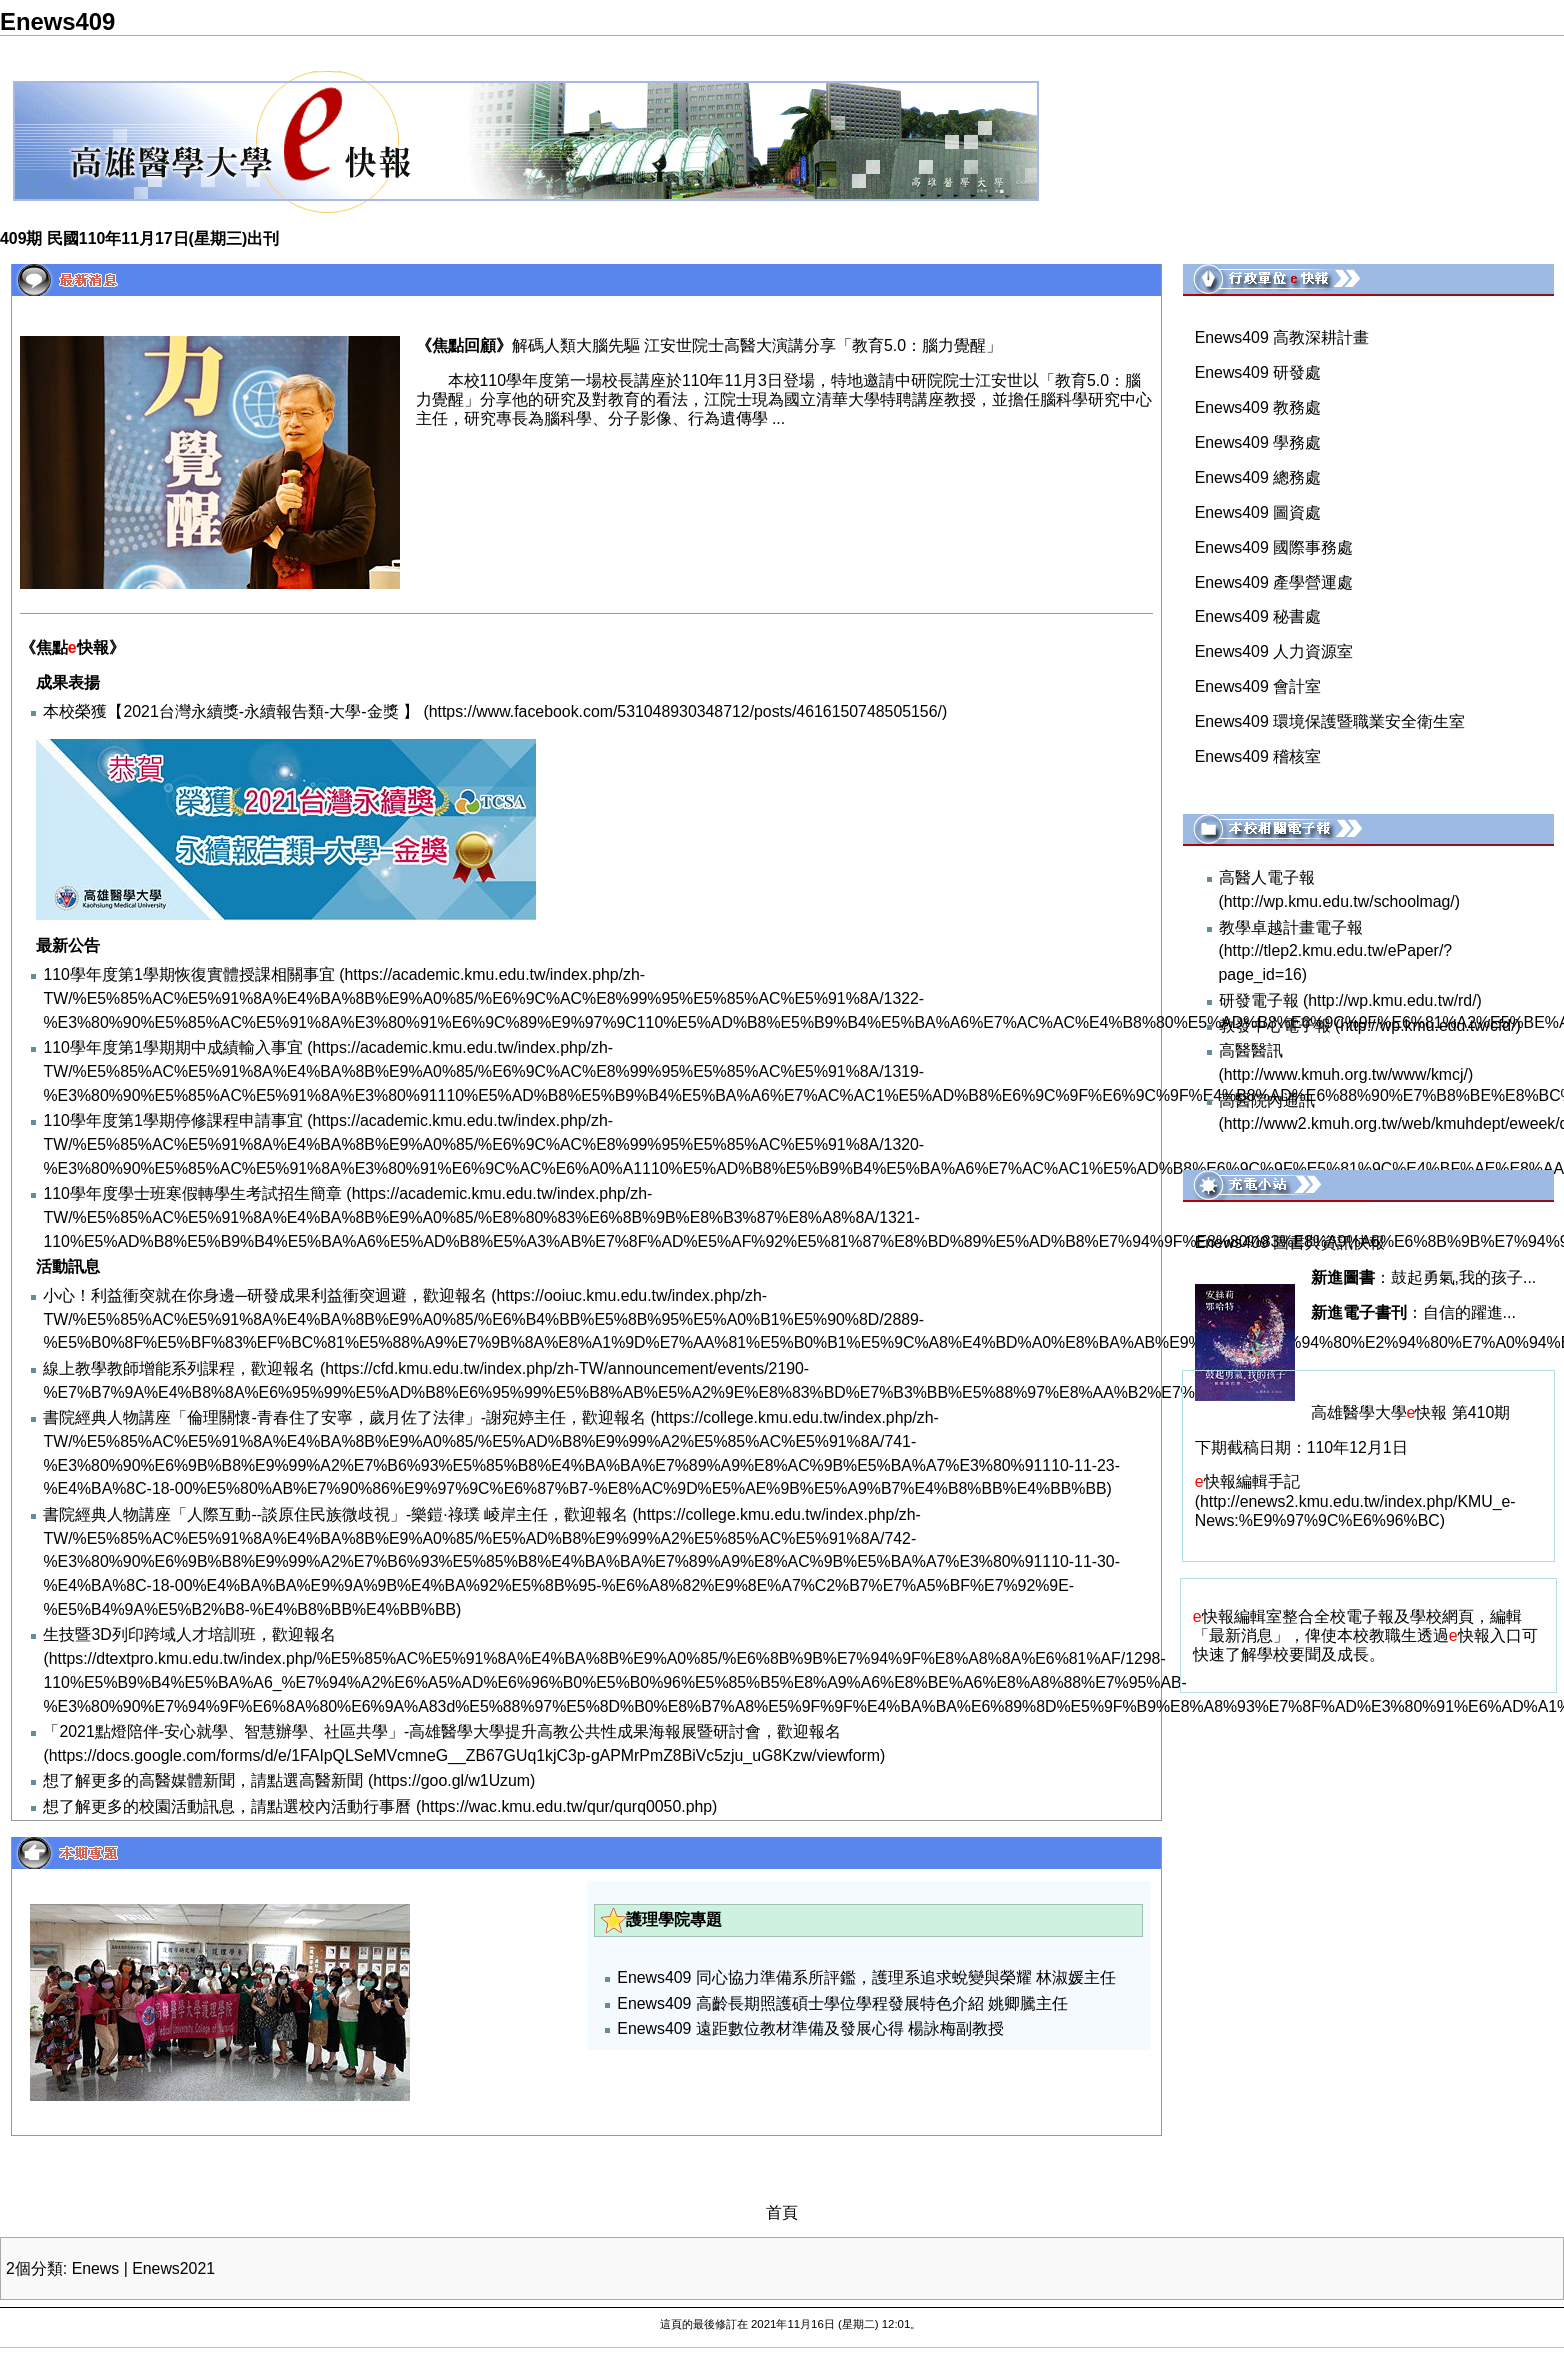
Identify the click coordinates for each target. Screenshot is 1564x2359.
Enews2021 (173, 2268)
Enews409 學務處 (1258, 442)
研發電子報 (1259, 1000)
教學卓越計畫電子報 (1291, 927)
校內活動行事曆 (355, 1806)
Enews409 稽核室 (1258, 756)
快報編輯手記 (1247, 1481)
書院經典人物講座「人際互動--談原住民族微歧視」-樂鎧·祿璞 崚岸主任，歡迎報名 (335, 1514)
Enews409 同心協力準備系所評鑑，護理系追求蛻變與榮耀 (824, 1977)
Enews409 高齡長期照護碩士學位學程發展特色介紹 (800, 2003)
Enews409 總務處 (1258, 477)
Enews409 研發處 (1258, 372)
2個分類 (34, 2268)
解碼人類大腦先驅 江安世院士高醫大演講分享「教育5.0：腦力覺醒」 (757, 345)
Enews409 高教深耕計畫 (1282, 337)
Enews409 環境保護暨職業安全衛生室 (1330, 721)
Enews (96, 2268)
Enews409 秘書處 (1258, 616)
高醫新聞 (331, 1780)
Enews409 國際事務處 (1274, 547)
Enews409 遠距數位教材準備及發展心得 (760, 2028)
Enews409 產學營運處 (1274, 582)
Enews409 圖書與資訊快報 (1290, 1242)
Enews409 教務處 (1258, 407)
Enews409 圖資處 (1258, 512)
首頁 (782, 2212)
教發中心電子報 (1275, 1025)
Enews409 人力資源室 (1274, 651)
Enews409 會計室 (1258, 686)
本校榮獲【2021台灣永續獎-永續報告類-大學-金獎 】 (231, 711)
